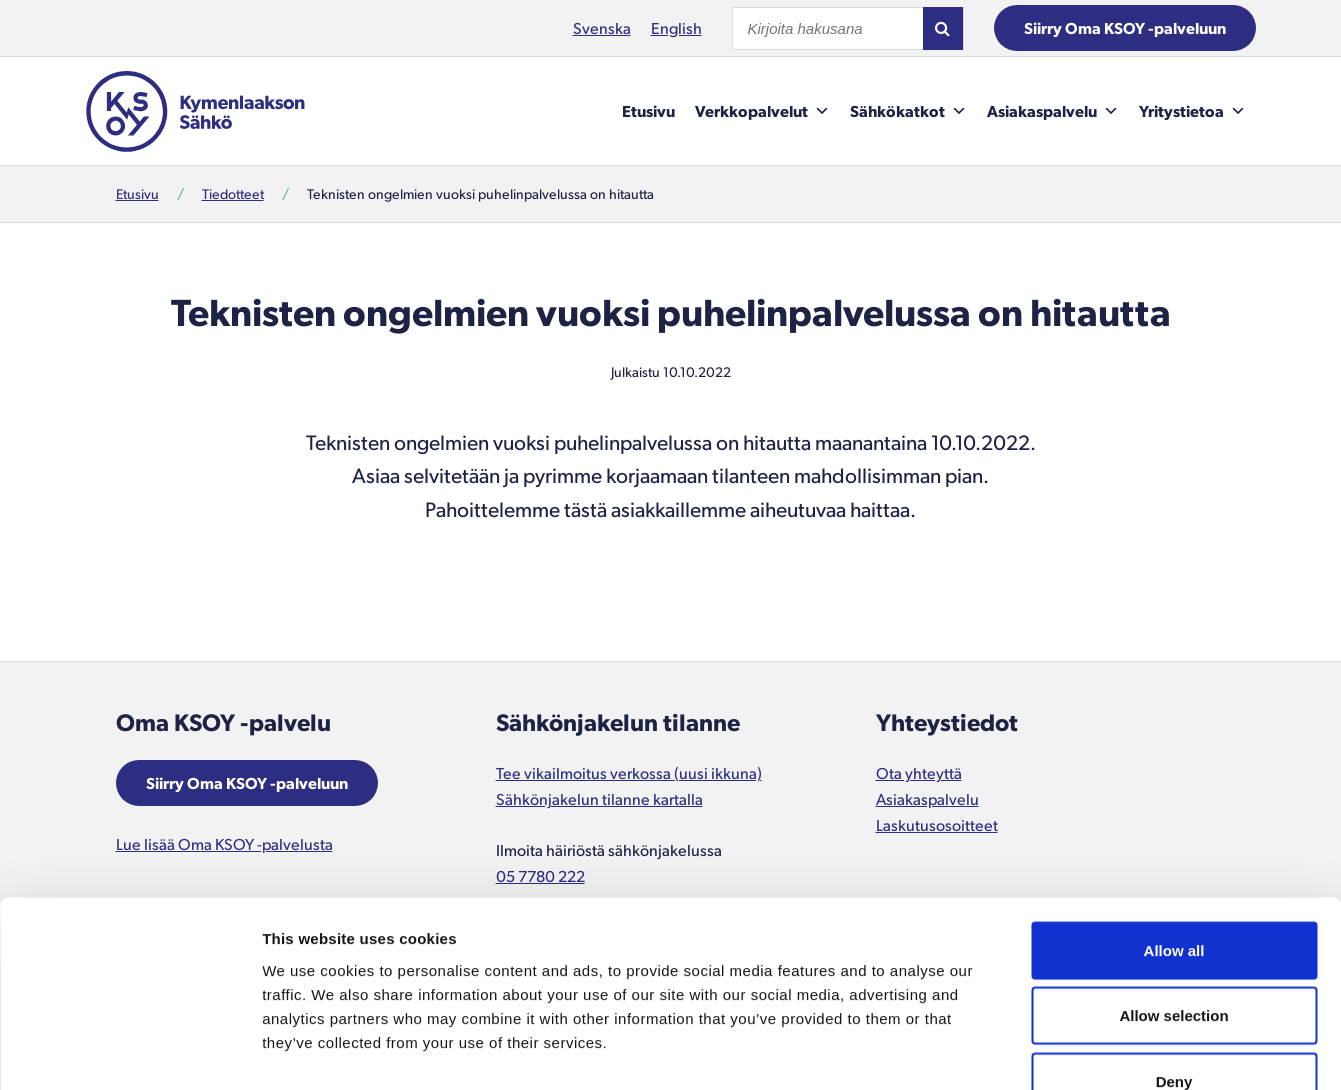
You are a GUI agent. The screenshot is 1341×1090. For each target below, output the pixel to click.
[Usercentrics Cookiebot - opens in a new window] (129, 1051)
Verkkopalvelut (762, 111)
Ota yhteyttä (919, 772)
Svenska (602, 27)
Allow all (1174, 827)
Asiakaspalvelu (1053, 111)
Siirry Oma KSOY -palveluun (1125, 27)
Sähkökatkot (908, 111)
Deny (1174, 958)
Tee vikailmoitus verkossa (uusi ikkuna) (629, 772)
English (676, 27)
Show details (1049, 1050)
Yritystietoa (1192, 111)
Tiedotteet (233, 193)
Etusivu (648, 110)
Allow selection (1173, 893)
